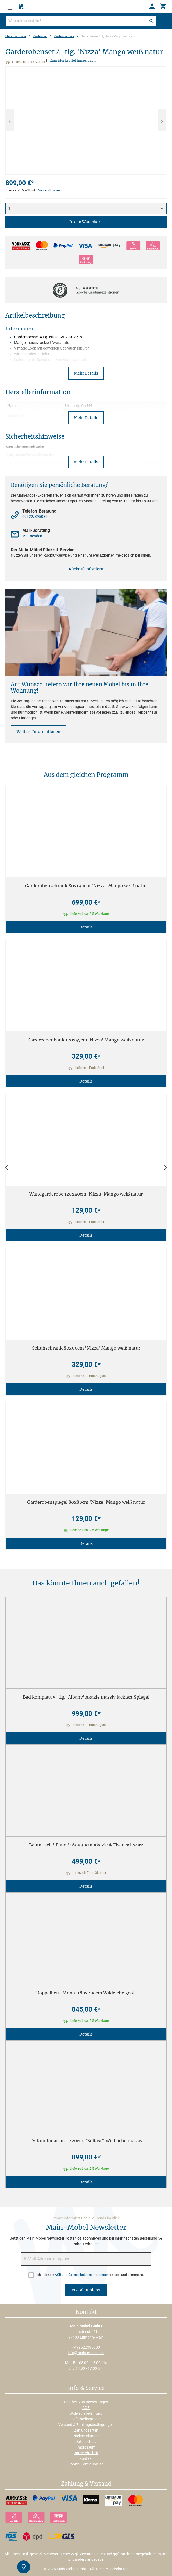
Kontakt (86, 2458)
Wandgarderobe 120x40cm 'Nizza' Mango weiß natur (86, 1194)
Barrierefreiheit (86, 2453)
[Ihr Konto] (152, 6)
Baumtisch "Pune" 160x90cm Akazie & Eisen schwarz (86, 1845)
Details (86, 927)
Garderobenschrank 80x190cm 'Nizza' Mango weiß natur (86, 885)
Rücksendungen (86, 2436)
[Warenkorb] (163, 6)
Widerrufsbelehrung (86, 2413)
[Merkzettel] (21, 6)
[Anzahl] (86, 208)
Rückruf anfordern (86, 569)
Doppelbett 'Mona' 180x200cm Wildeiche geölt (86, 1992)
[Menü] (10, 6)
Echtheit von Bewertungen (86, 2402)
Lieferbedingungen (86, 2419)
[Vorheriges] (10, 120)
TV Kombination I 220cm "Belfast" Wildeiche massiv (86, 2140)
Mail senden (32, 536)
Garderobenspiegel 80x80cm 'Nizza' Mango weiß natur (86, 1502)
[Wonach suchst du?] (81, 21)
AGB (58, 2275)
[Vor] (165, 1168)
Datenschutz (86, 2441)
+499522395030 (86, 2347)
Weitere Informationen (38, 731)
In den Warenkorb (86, 221)
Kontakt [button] (86, 2312)
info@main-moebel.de (86, 2353)
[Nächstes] (162, 120)
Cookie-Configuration (86, 2464)
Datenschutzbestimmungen (88, 2275)
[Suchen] (151, 21)
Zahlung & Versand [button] (86, 2484)
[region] (86, 120)
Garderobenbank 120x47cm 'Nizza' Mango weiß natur (86, 1040)
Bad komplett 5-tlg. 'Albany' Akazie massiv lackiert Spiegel (86, 1697)
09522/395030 (35, 516)
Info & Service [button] (86, 2388)
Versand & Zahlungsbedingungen (86, 2424)
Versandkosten (49, 190)
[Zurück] (7, 1168)
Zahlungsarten (86, 2430)
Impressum (86, 2447)
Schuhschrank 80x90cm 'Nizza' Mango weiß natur (86, 1348)
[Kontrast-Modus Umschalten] (23, 2566)
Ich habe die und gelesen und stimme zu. (90, 2275)
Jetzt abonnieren (86, 2289)
